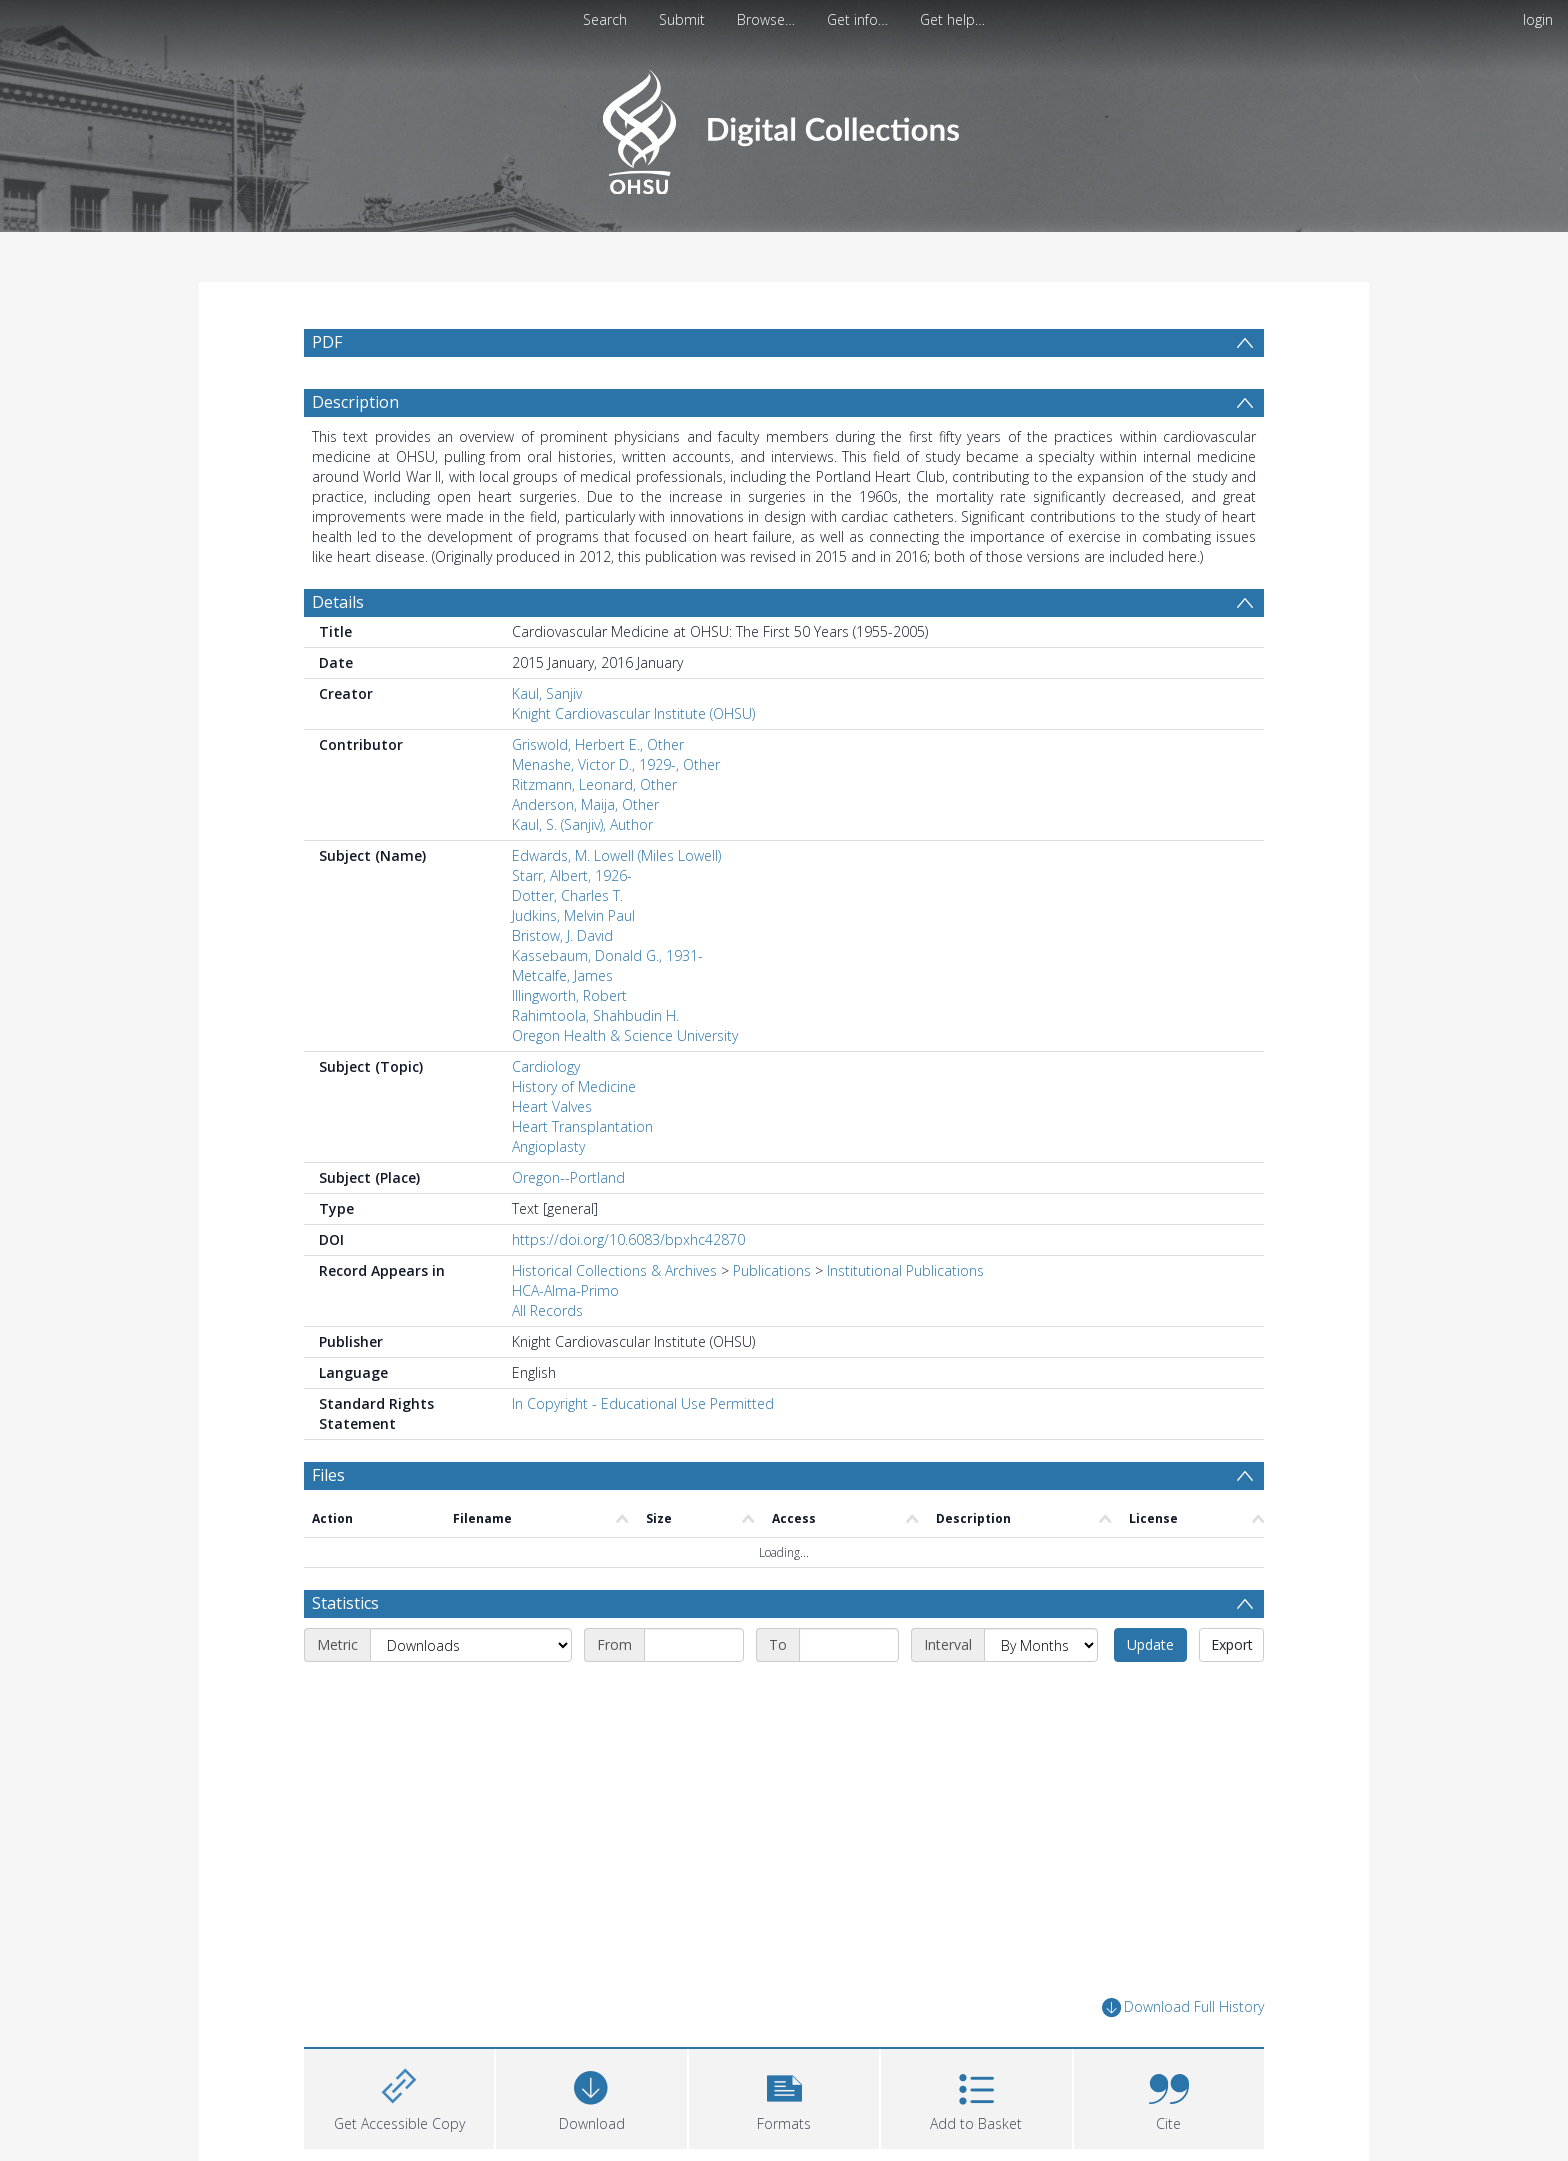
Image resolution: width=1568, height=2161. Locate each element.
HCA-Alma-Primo (565, 1290)
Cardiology (546, 1066)
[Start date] (694, 1645)
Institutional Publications (905, 1270)
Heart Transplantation (582, 1126)
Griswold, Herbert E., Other (598, 744)
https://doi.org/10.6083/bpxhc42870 (628, 1239)
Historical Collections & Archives (614, 1270)
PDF (327, 342)
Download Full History (1183, 2007)
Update (1150, 1644)
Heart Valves (552, 1106)
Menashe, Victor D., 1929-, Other (616, 764)
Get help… (952, 19)
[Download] (591, 2096)
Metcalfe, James (562, 975)
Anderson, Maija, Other (585, 804)
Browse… (766, 19)
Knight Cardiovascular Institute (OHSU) (633, 713)
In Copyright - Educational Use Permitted (643, 1403)
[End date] (849, 1645)
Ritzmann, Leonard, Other (594, 784)
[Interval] (1041, 1645)
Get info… (857, 19)
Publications (772, 1270)
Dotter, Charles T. (567, 895)
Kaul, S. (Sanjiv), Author (582, 824)
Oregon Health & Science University (625, 1035)
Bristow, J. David (562, 935)
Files (328, 1475)
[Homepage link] (783, 126)
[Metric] (471, 1645)
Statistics (345, 1603)
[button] (784, 2096)
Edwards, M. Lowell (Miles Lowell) (616, 855)
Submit (682, 19)
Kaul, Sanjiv (547, 693)
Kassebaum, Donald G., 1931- (607, 955)
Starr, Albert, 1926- (572, 875)
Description (355, 402)
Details (338, 602)
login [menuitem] (1538, 19)
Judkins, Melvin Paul (573, 915)
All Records (547, 1310)
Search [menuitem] (605, 19)
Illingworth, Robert (569, 995)
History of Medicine (574, 1086)
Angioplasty (548, 1146)
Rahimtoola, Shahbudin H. (595, 1015)
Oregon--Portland (568, 1177)
